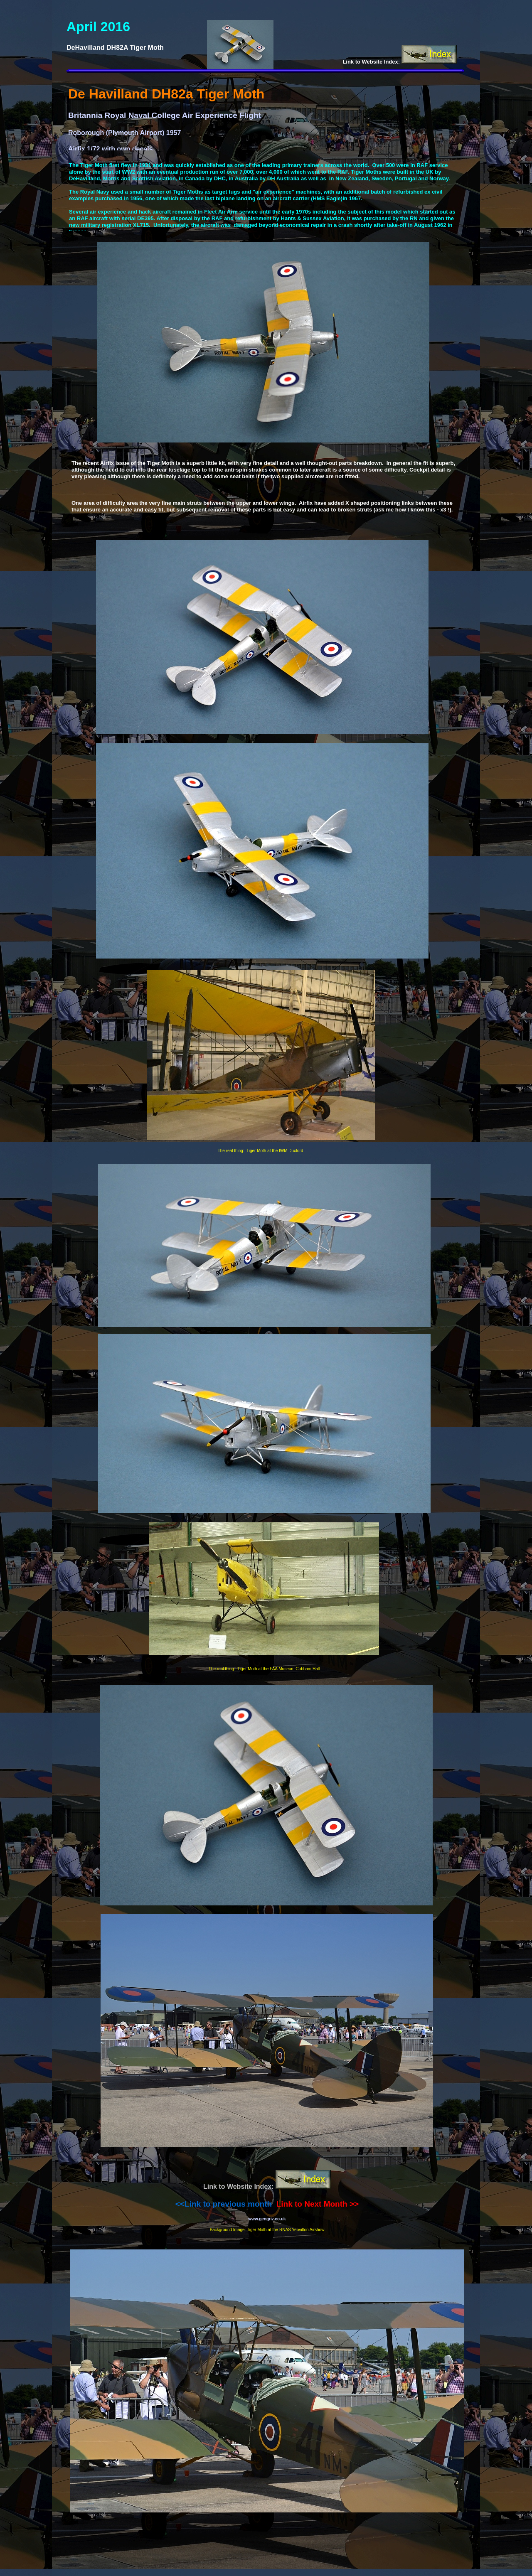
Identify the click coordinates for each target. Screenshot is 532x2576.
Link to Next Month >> (317, 2204)
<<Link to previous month (223, 2204)
